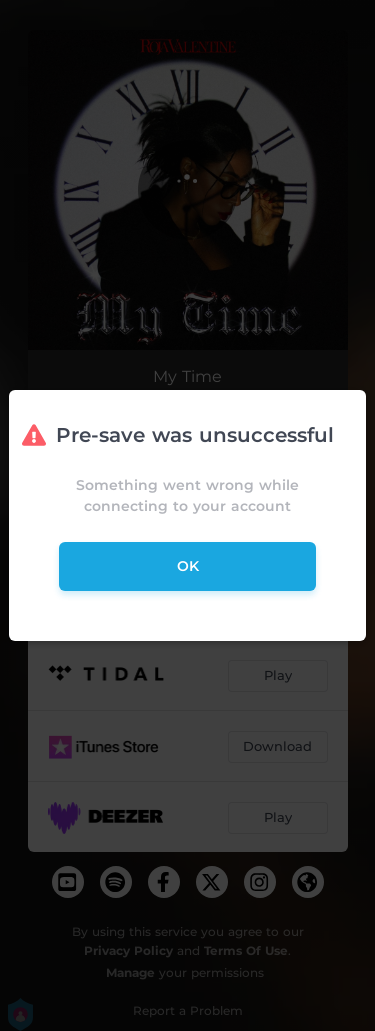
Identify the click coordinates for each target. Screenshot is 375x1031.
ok (188, 566)
